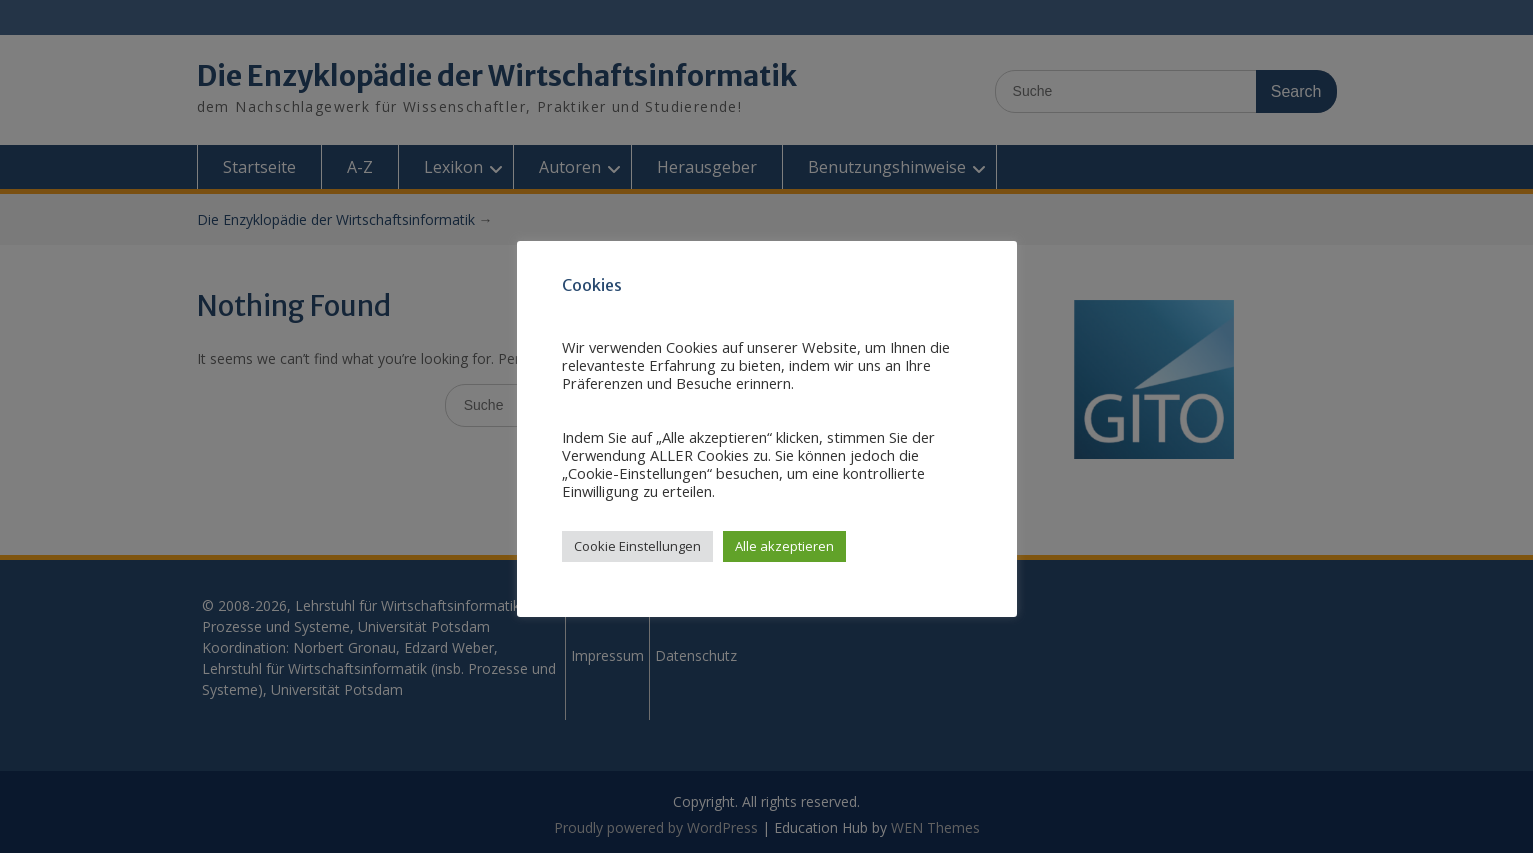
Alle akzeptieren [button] (784, 546)
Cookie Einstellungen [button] (637, 546)
